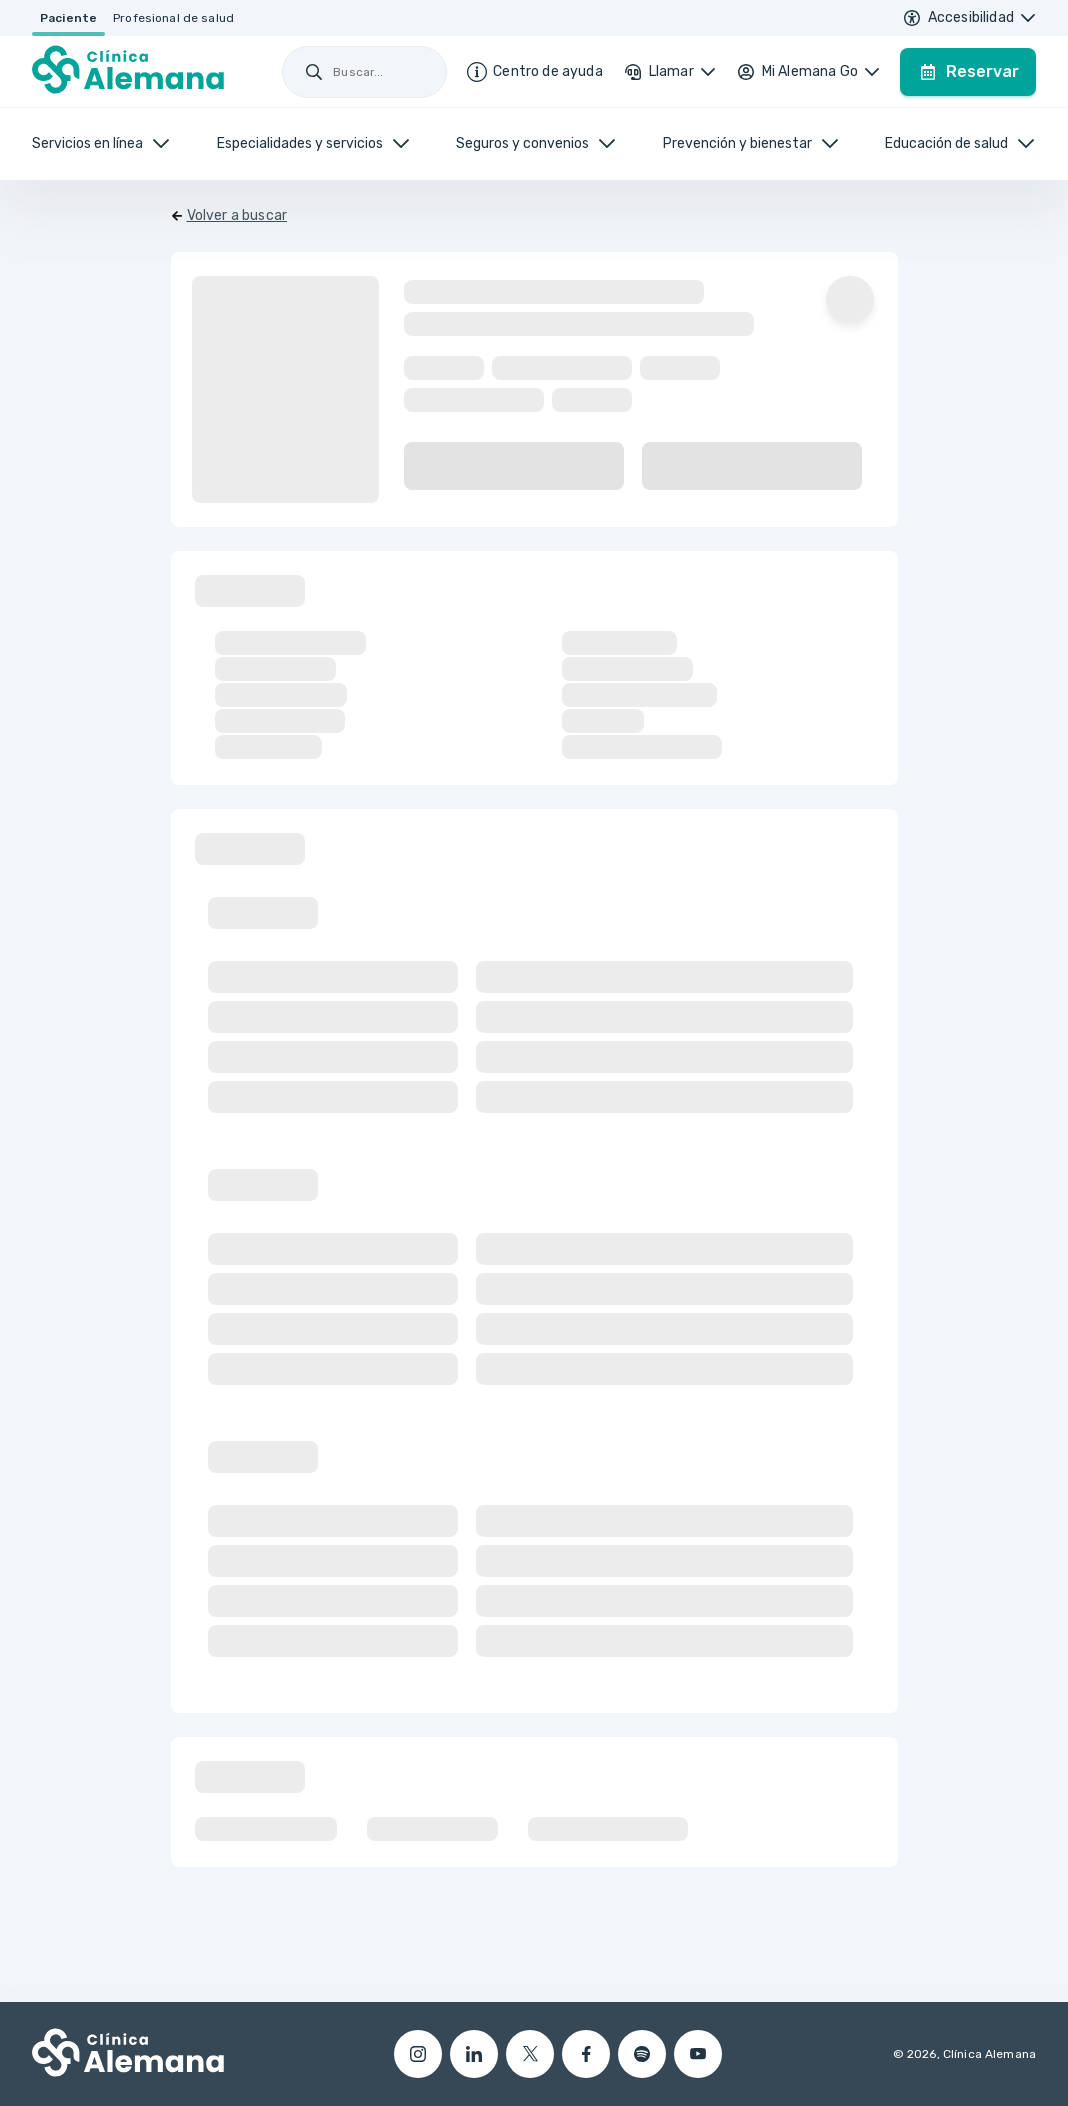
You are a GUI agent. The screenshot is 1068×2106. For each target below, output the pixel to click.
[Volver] (229, 216)
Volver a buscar (237, 215)
